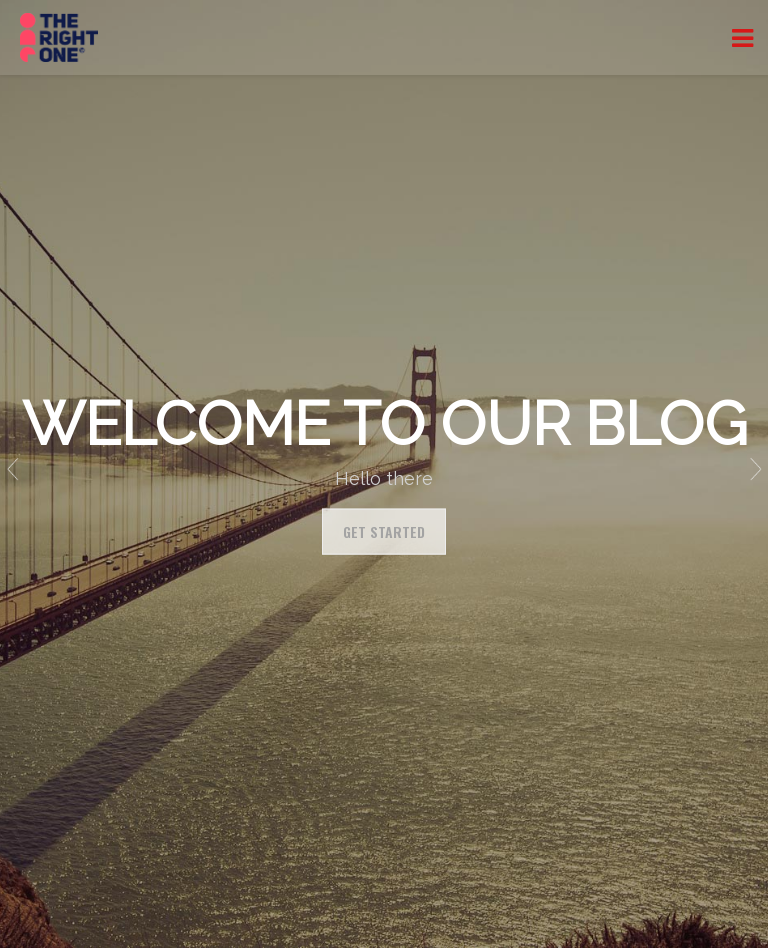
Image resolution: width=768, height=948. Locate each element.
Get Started (384, 531)
